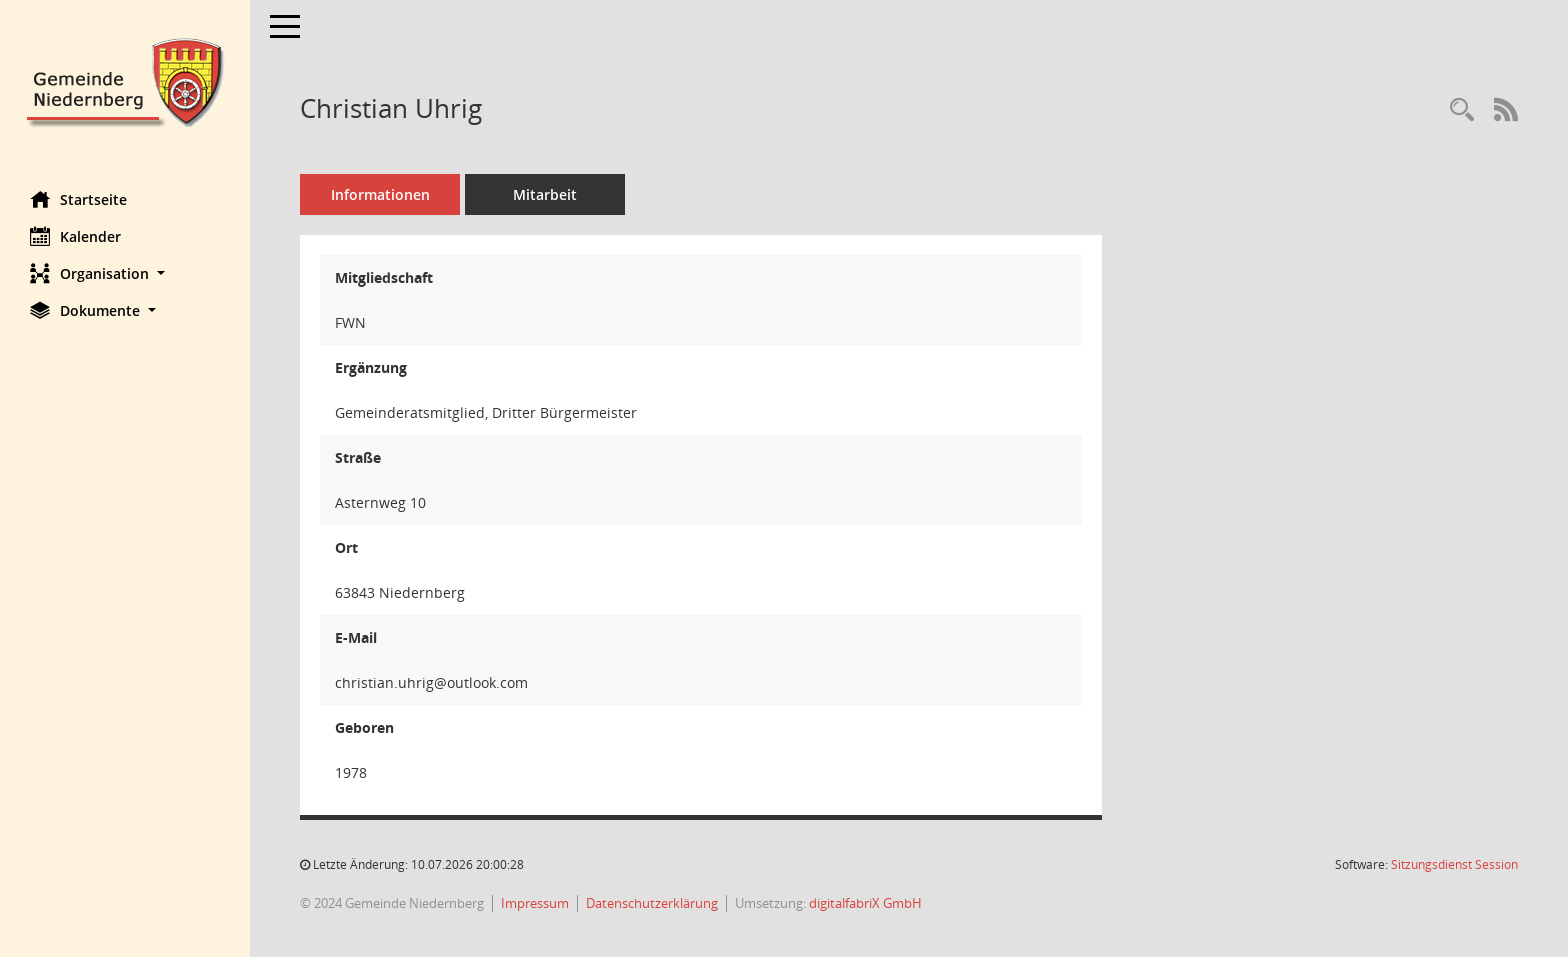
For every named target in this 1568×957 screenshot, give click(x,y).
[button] (125, 273)
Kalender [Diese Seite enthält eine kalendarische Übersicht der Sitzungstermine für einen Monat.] (75, 236)
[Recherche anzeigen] (1462, 110)
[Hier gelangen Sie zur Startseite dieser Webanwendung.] (125, 80)
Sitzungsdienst (1454, 864)
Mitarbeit (545, 194)
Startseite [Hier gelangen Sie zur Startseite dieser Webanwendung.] (78, 199)
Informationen (380, 194)
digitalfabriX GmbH (865, 903)
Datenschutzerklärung (652, 903)
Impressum (535, 903)
